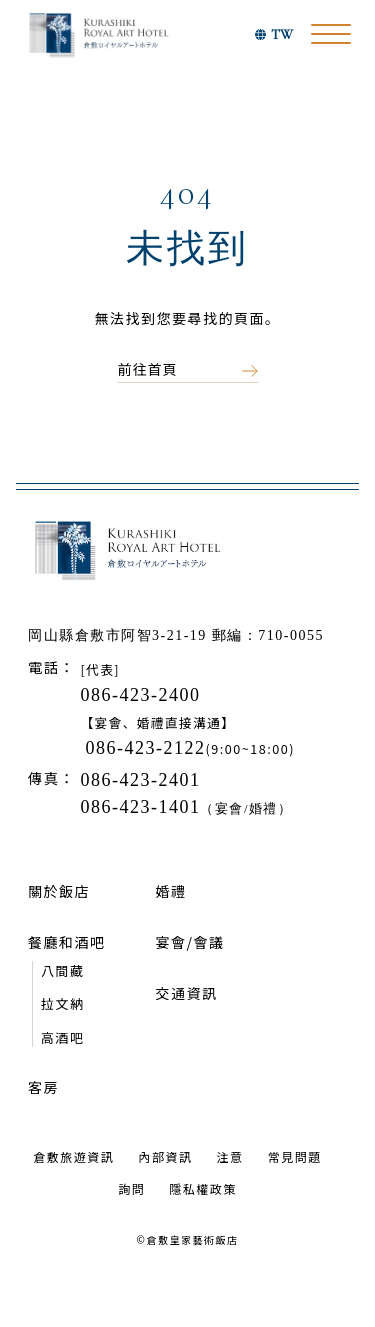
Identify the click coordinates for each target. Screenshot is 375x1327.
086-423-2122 (146, 748)
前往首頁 (148, 369)
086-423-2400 (140, 695)
